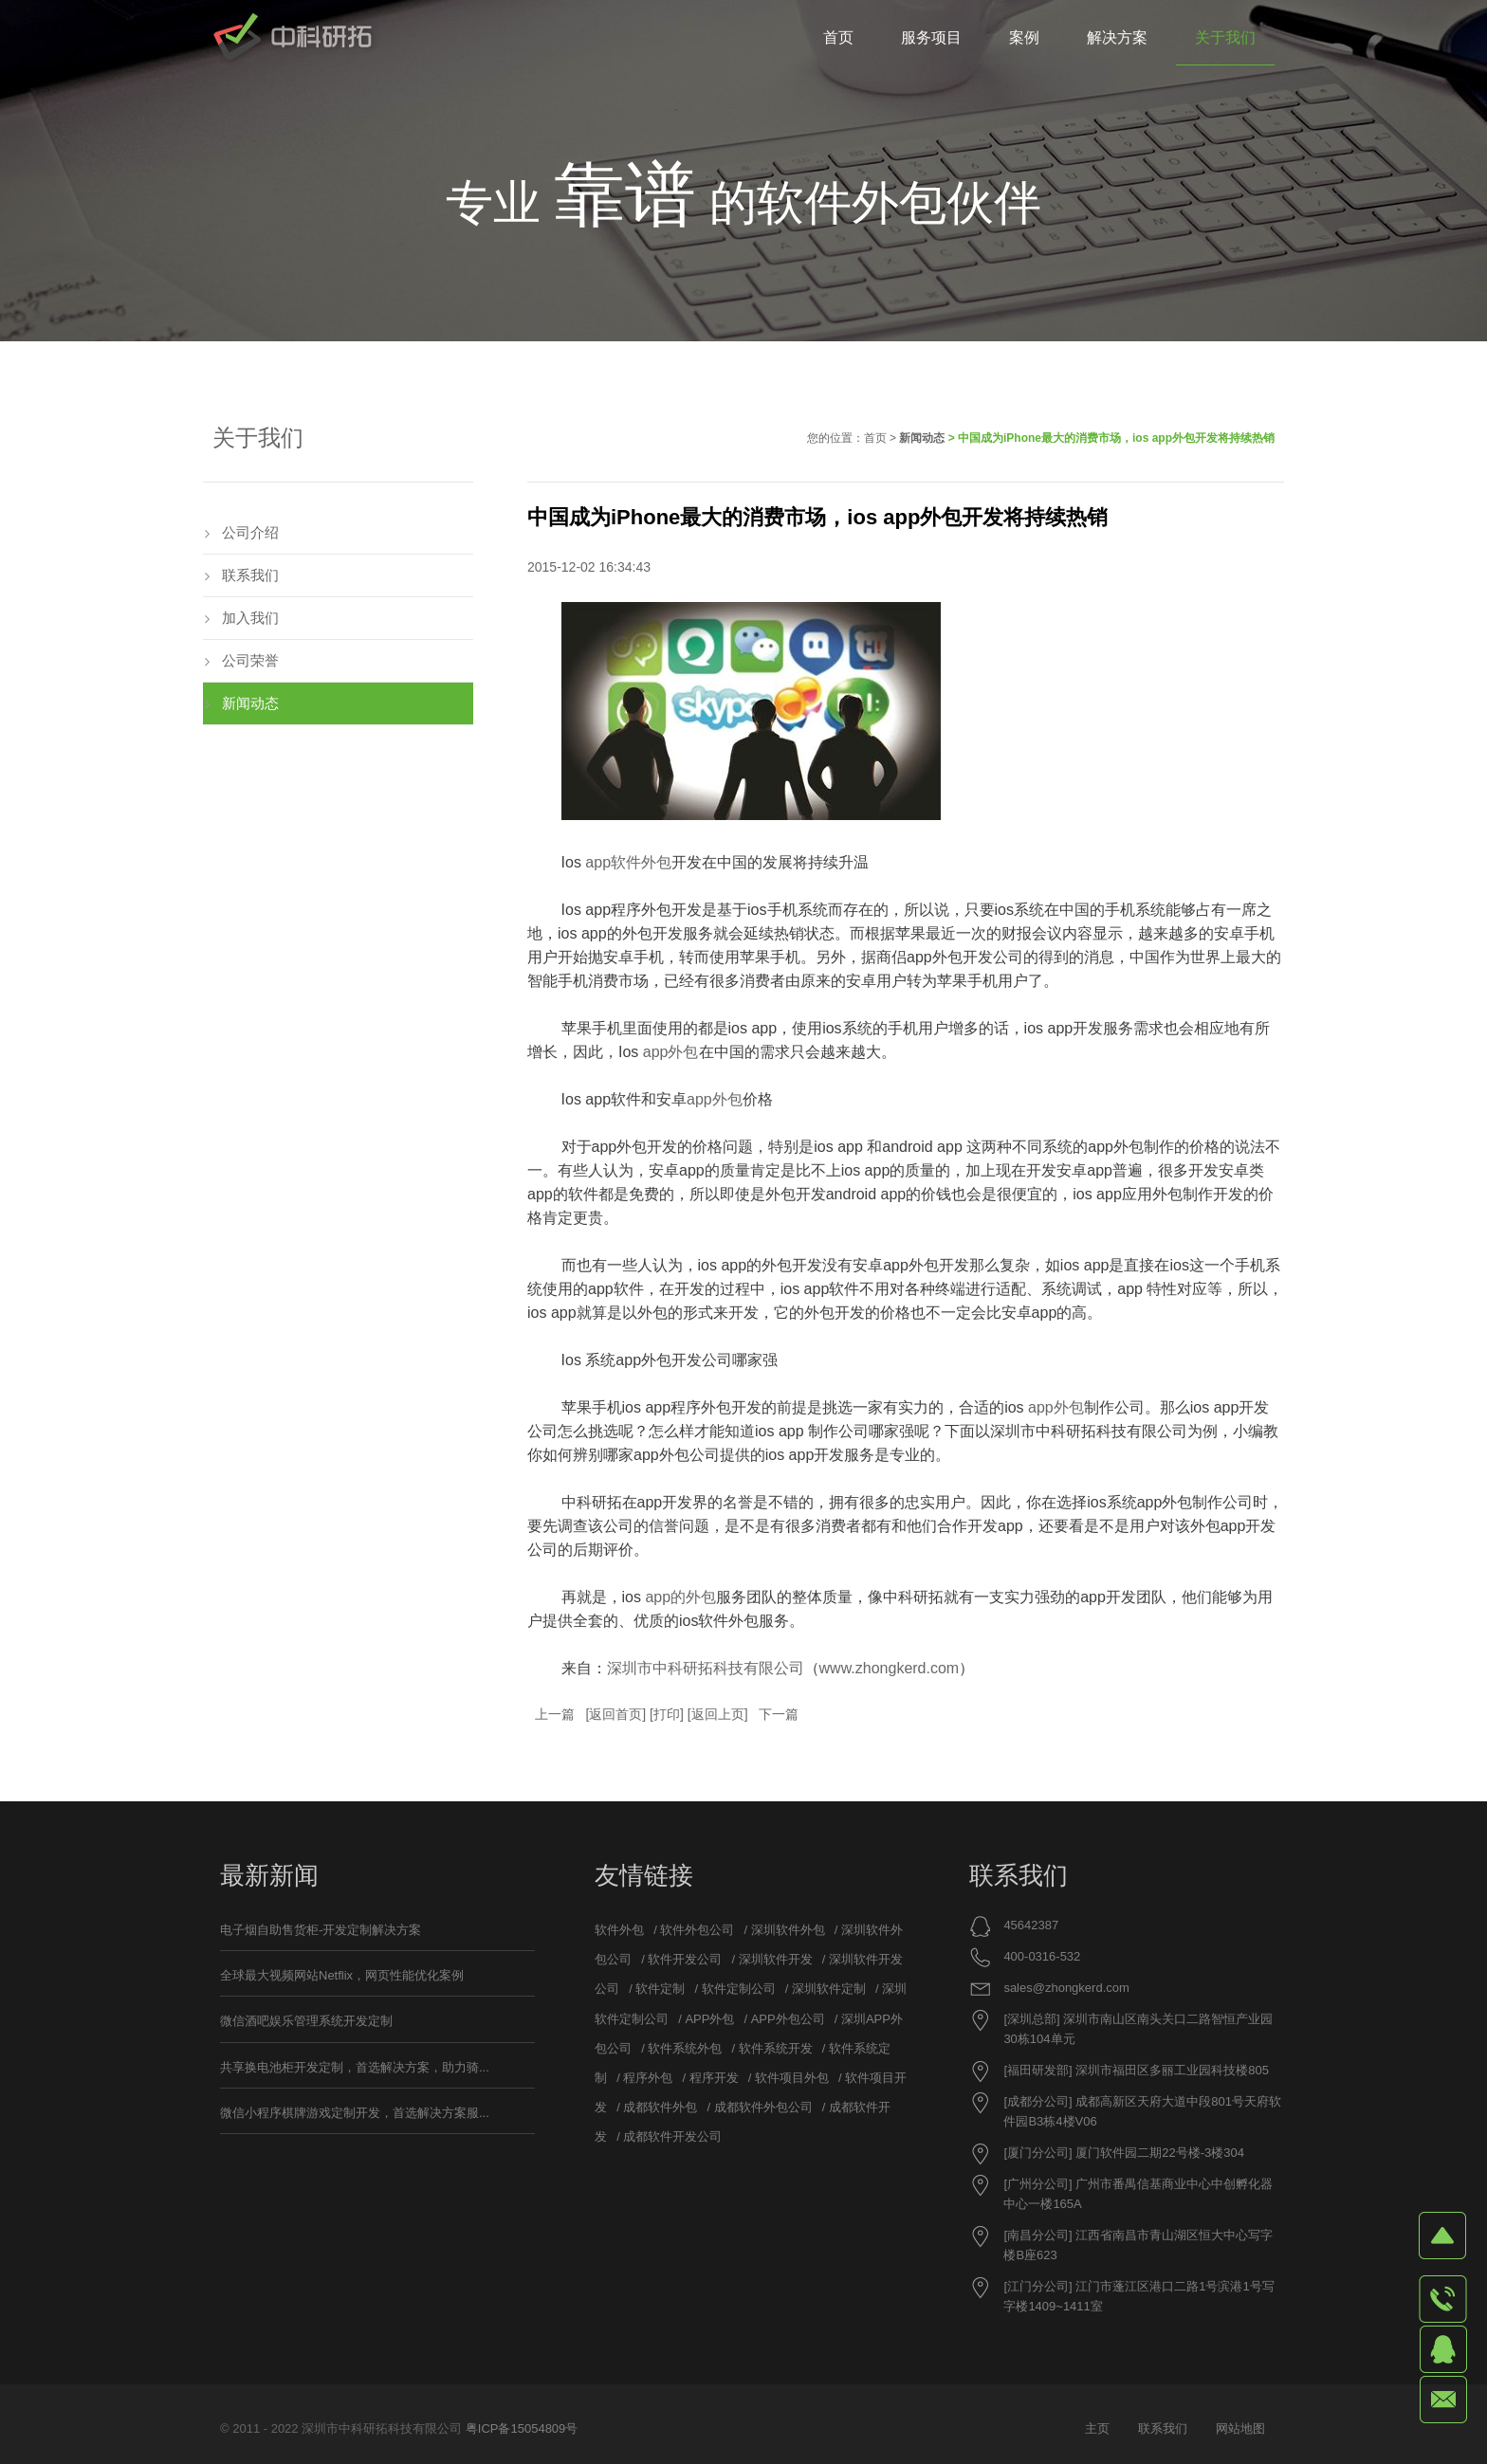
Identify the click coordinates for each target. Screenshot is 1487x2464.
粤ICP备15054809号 (522, 2428)
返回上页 (717, 1714)
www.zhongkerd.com (889, 1668)
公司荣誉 (250, 660)
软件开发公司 (685, 1959)
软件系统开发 (776, 2048)
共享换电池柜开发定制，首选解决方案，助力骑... (354, 2067)
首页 (875, 438)
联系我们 (250, 575)
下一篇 (779, 1714)
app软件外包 (628, 862)
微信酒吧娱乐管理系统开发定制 (306, 2021)
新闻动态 (922, 438)
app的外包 (678, 1597)
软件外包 (619, 1930)
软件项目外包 (792, 2078)
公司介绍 (250, 532)
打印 (666, 1714)
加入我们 (250, 618)
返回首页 (615, 1714)
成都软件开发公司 (672, 2136)
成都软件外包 (660, 2107)
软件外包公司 (697, 1930)
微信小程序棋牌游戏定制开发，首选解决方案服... (354, 2113)
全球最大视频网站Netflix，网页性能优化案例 (342, 1975)
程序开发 (714, 2078)
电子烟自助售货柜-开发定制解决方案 (320, 1930)
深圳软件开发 (776, 1959)
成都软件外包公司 (763, 2107)
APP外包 (709, 2019)
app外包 (671, 1052)
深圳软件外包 (788, 1930)
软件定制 (660, 1988)
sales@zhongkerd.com (1066, 1987)
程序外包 (647, 2078)
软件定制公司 (739, 1988)
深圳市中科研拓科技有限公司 (705, 1668)
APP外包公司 (788, 2019)
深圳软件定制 (829, 1988)
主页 (1097, 2428)
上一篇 (555, 1714)
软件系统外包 (685, 2048)
